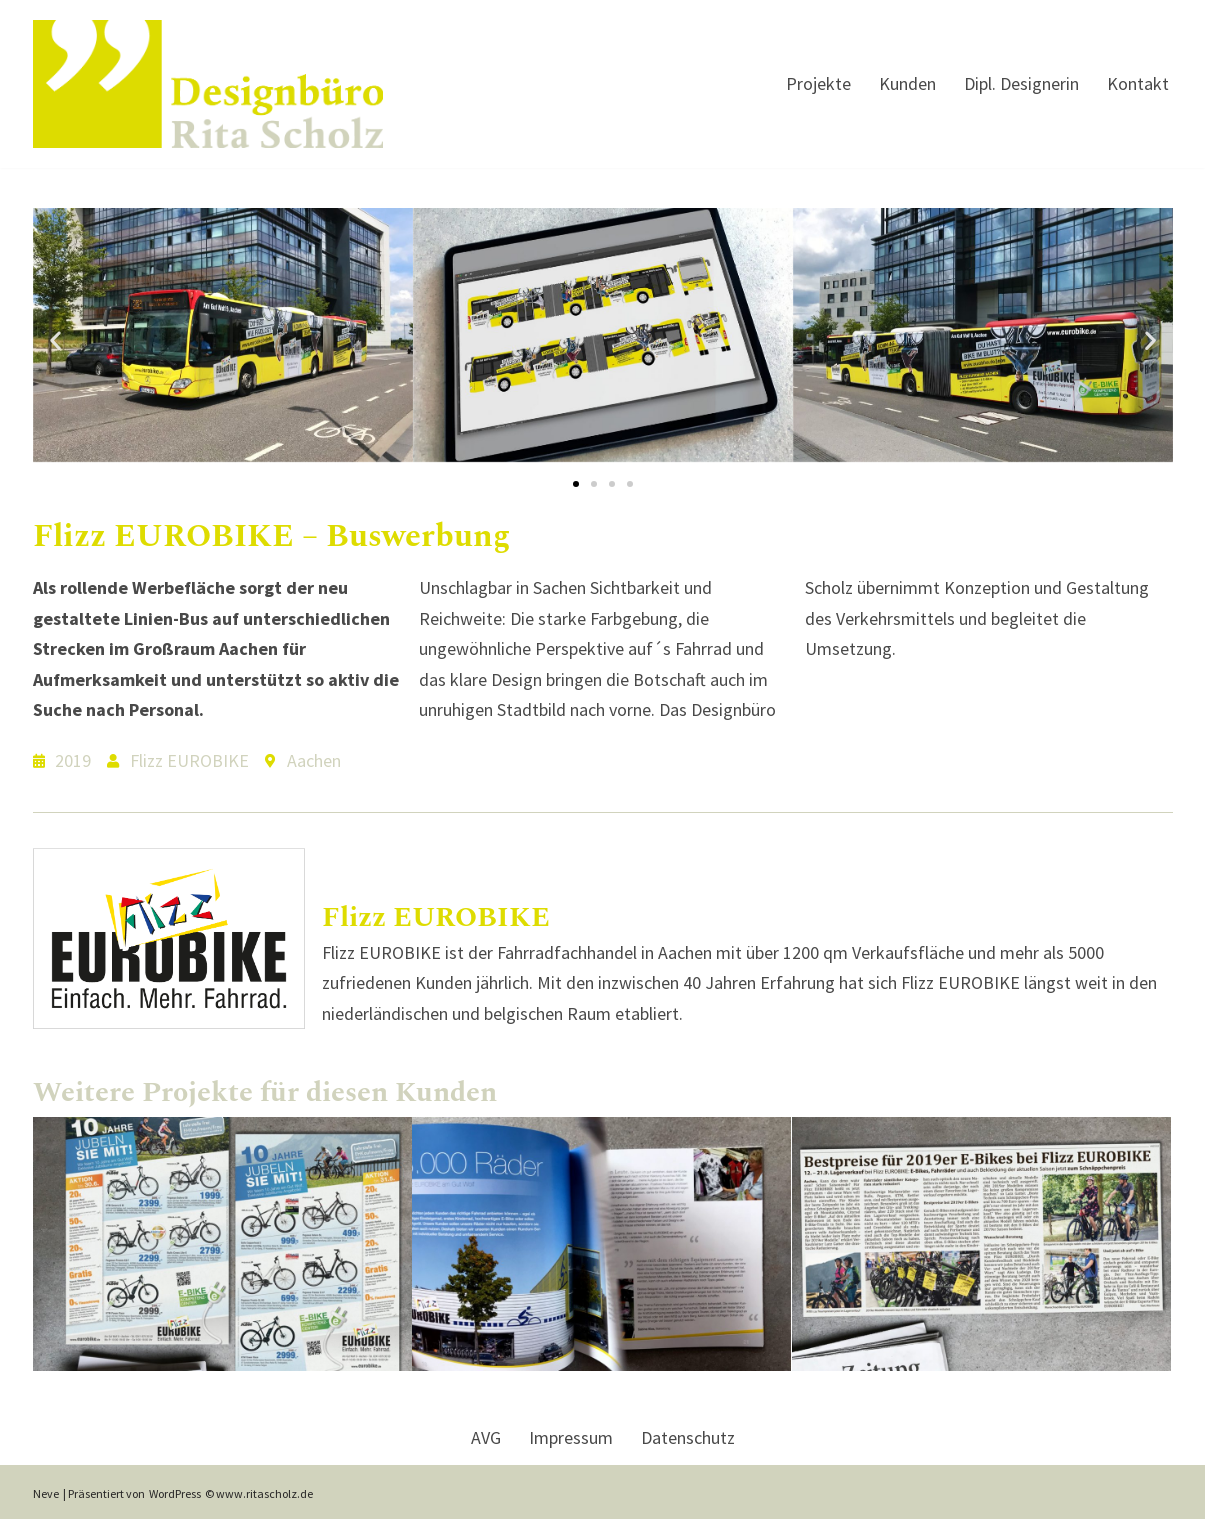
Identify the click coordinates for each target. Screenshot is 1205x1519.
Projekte (818, 83)
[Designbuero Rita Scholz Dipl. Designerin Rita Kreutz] (208, 84)
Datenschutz (688, 1437)
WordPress (175, 1493)
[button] (55, 339)
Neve (46, 1493)
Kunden (907, 83)
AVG (486, 1437)
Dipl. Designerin (1021, 83)
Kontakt (1138, 83)
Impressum (571, 1437)
